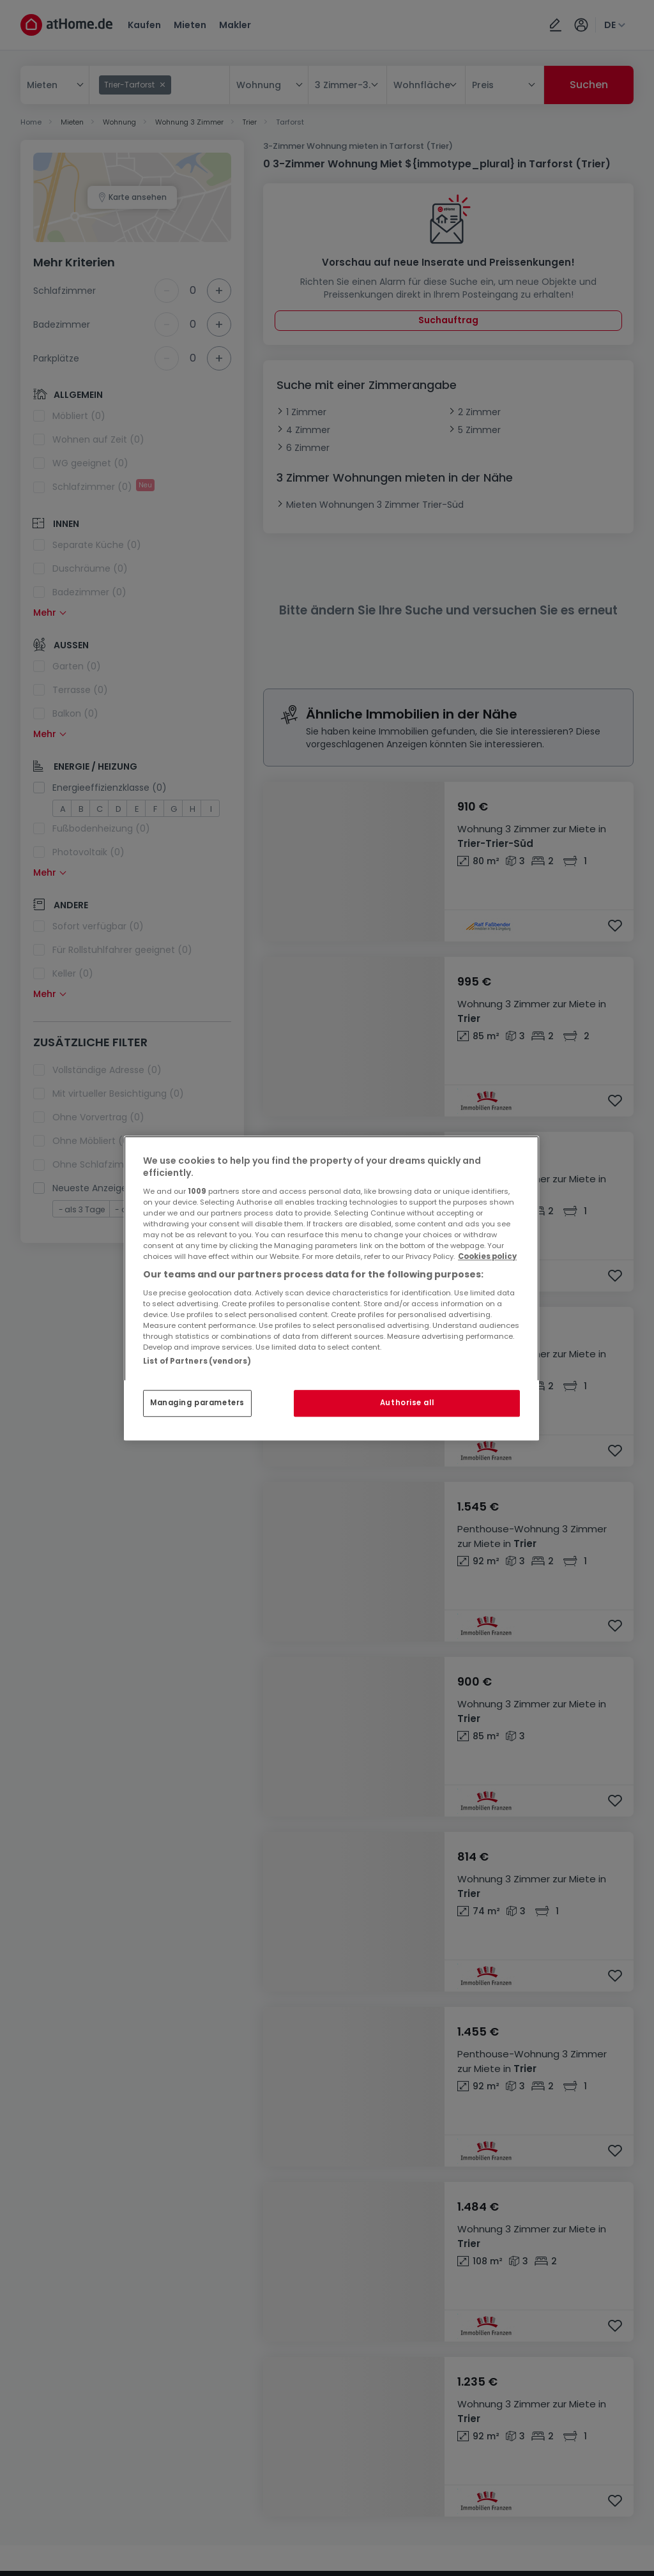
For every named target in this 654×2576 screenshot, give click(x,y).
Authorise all (407, 1403)
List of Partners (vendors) (197, 1361)
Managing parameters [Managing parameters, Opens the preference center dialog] (197, 1403)
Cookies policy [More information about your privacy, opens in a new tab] (487, 1256)
